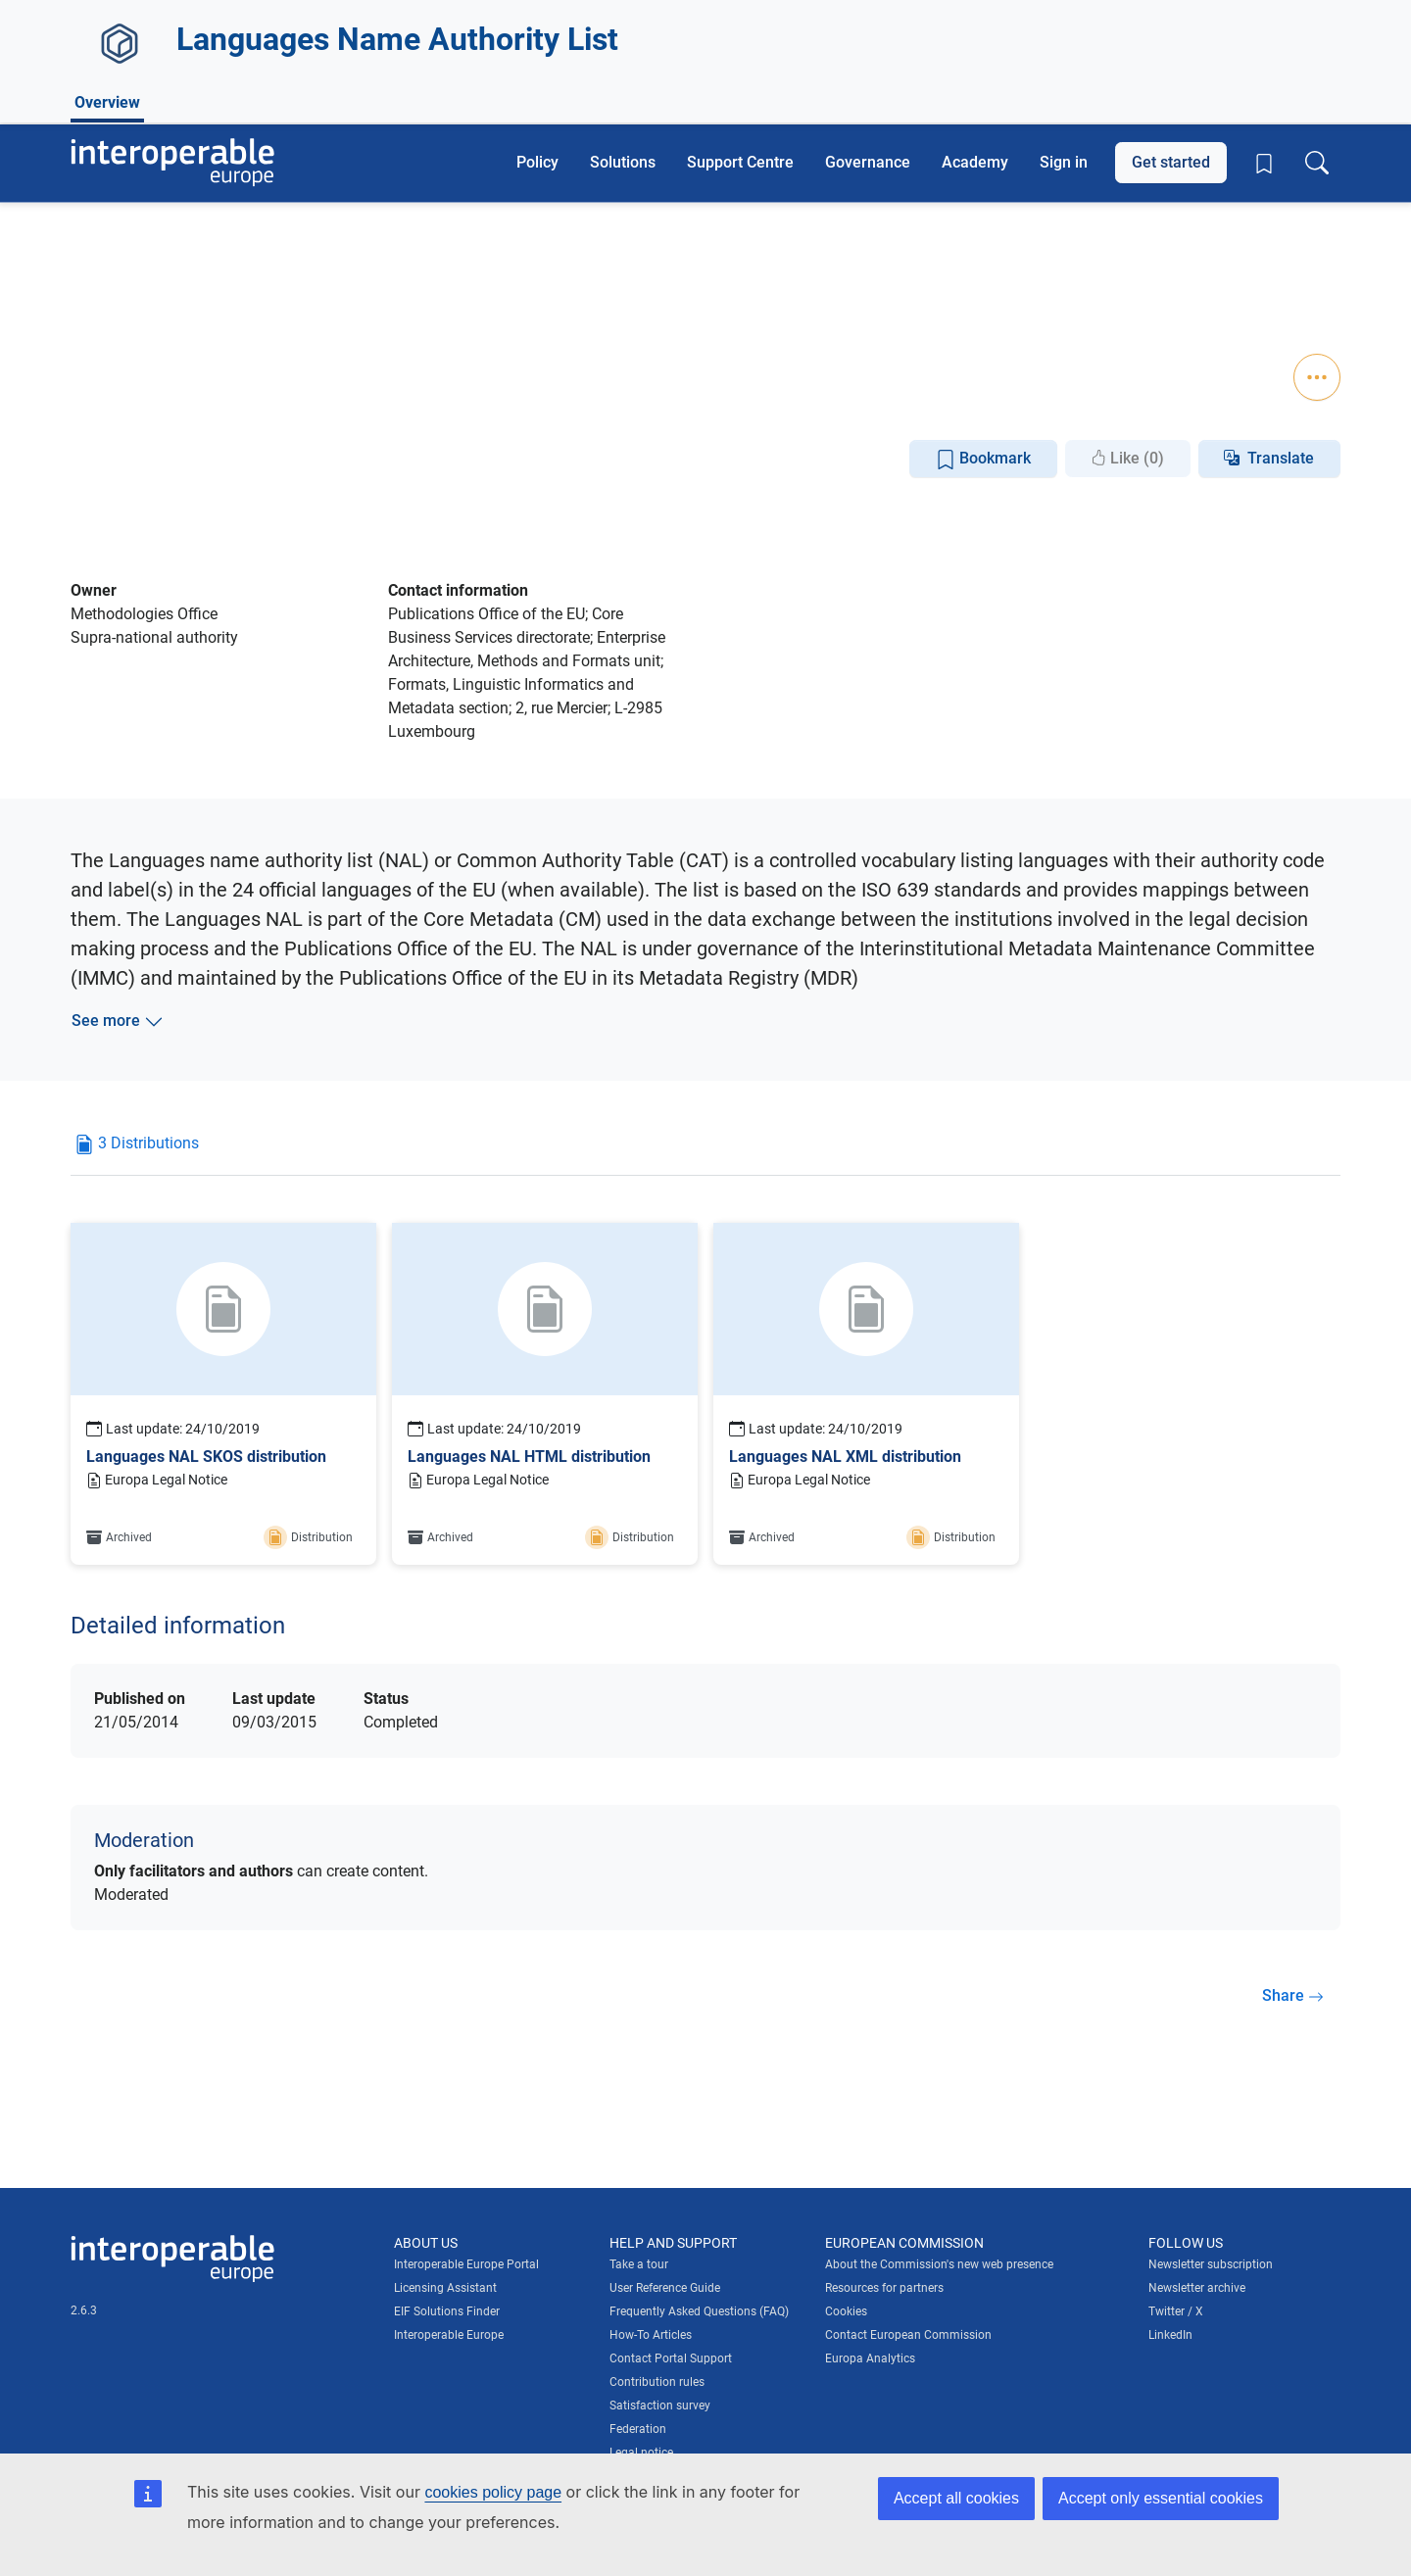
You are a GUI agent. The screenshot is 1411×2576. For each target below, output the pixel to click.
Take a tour (638, 2264)
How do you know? (404, 13)
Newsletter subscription (1210, 2264)
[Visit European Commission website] (210, 76)
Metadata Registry (263, 282)
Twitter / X (1175, 2311)
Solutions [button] (623, 162)
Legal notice (641, 2452)
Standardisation (295, 312)
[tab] (137, 1151)
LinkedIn (1170, 2335)
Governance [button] (867, 162)
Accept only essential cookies (1160, 2498)
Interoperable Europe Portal (466, 2264)
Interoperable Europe (449, 2335)
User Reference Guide (664, 2288)
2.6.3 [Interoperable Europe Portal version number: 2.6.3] (84, 2310)
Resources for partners (884, 2288)
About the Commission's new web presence (939, 2264)
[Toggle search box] (1316, 162)
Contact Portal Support (670, 2358)
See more (118, 1021)
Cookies (846, 2311)
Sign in (1064, 162)
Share (1293, 1995)
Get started (1171, 162)
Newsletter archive (1196, 2288)
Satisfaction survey (659, 2405)
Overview (107, 356)
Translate (1280, 458)
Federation (637, 2429)
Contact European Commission (908, 2335)
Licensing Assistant (445, 2288)
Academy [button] (975, 162)
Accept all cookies (956, 2498)
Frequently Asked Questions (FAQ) (699, 2311)
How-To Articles (650, 2335)
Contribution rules (657, 2382)
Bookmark (983, 459)
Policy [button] (537, 162)
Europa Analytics (870, 2358)
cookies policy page (492, 2492)
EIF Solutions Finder (447, 2311)
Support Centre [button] (740, 162)
